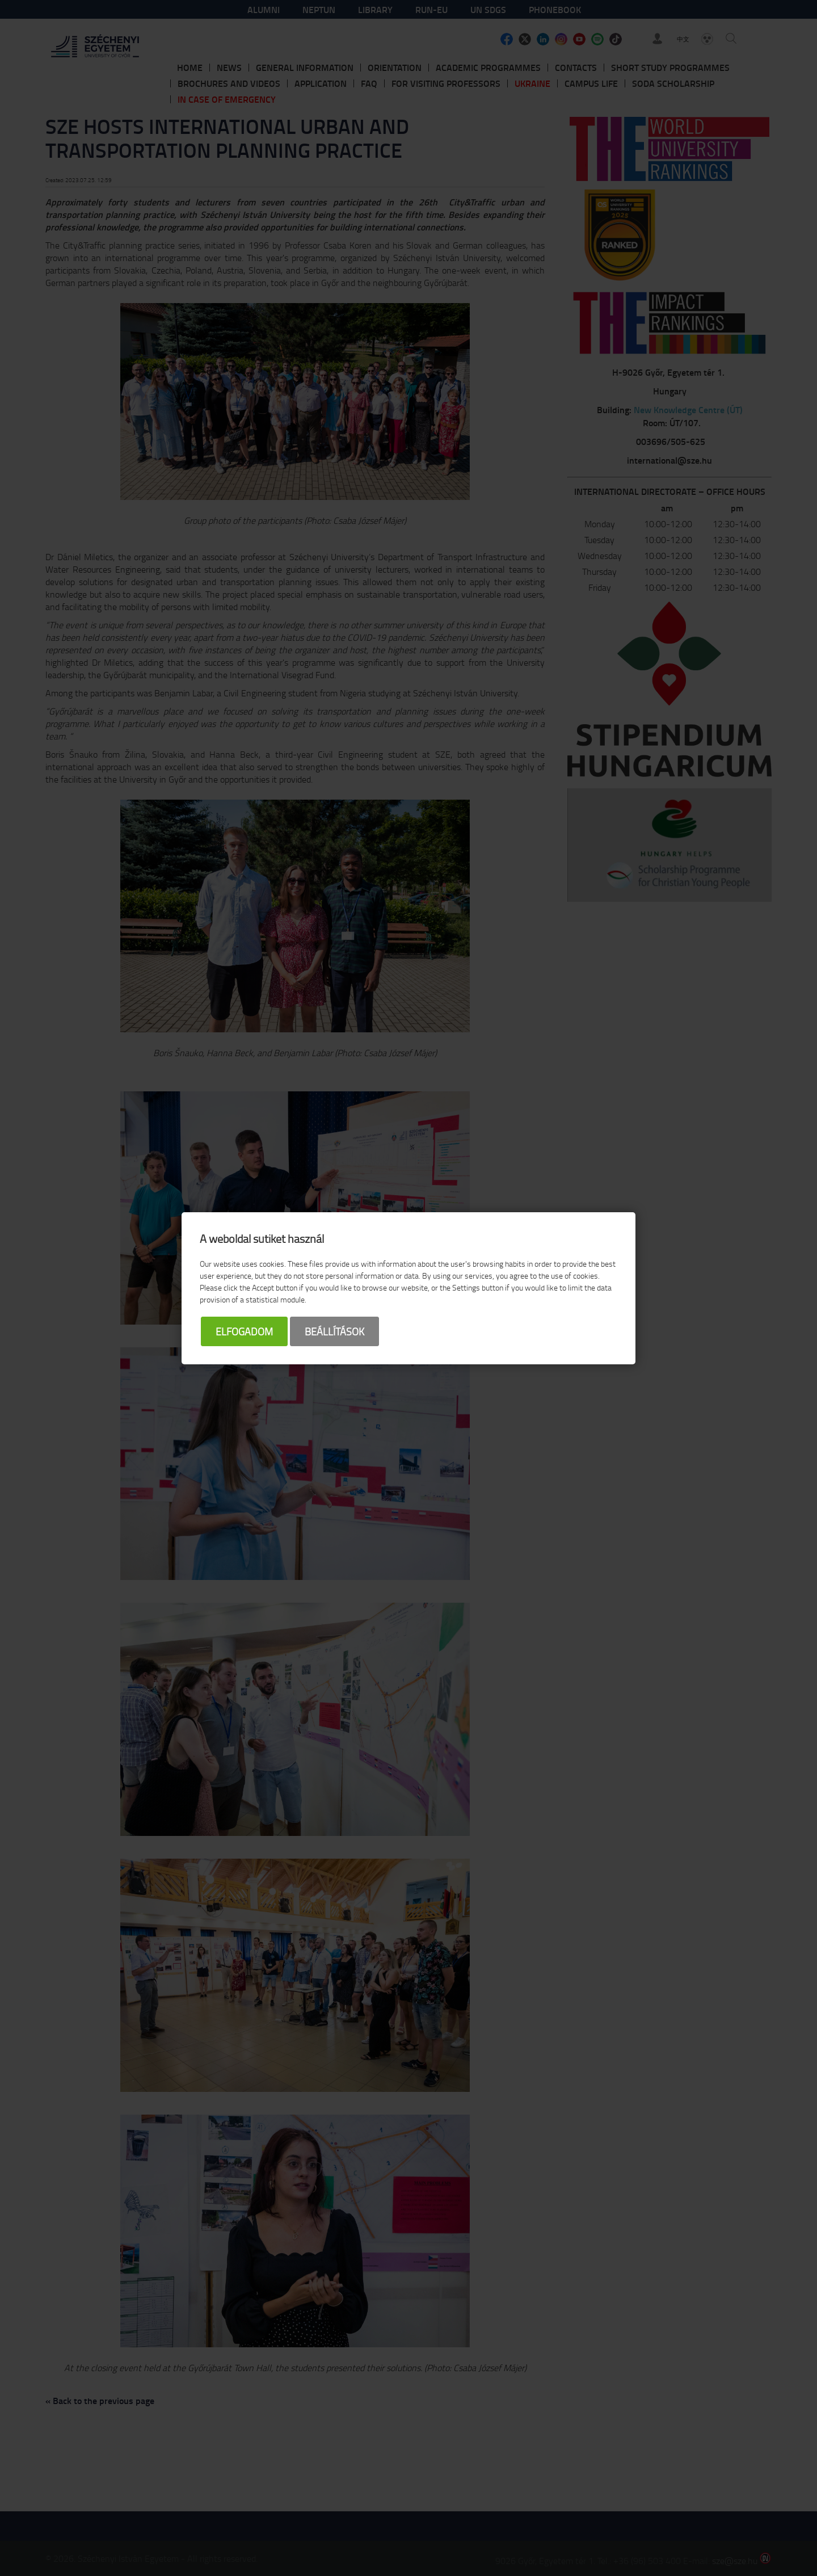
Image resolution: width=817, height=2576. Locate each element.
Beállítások (334, 1331)
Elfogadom (244, 1331)
